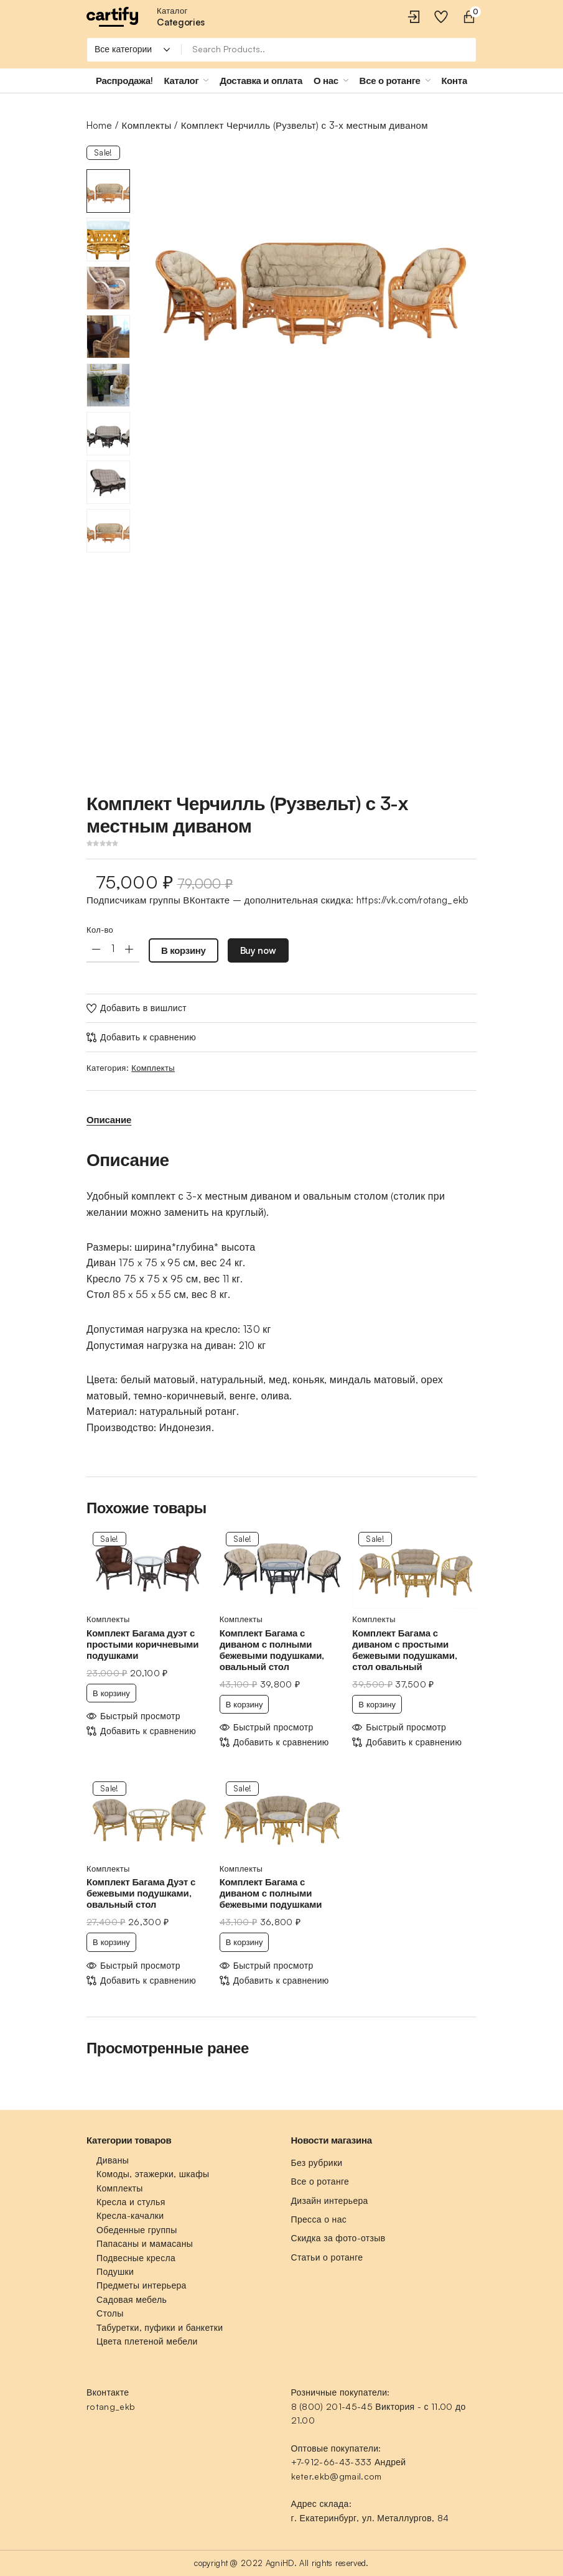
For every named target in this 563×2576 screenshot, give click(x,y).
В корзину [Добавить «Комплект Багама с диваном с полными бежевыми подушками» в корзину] (244, 1942)
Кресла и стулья (130, 2201)
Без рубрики (317, 2162)
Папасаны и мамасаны (144, 2243)
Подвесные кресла (135, 2257)
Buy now (258, 950)
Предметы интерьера (141, 2285)
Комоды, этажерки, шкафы (152, 2173)
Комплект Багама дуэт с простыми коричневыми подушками (142, 1644)
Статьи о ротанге (327, 2257)
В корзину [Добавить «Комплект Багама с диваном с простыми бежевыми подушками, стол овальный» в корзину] (377, 1704)
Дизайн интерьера (329, 2200)
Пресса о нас (319, 2219)
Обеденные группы (136, 2229)
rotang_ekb (110, 2406)
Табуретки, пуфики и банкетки (159, 2327)
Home (99, 125)
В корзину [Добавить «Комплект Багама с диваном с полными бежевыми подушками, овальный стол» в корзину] (244, 1704)
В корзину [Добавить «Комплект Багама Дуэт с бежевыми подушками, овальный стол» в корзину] (111, 1942)
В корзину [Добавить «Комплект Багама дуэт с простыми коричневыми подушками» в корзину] (111, 1693)
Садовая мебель (131, 2299)
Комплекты (147, 125)
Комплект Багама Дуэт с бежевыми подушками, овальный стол (140, 1893)
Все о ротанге (320, 2181)
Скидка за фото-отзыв (338, 2238)
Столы (110, 2313)
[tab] (108, 1120)
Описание (108, 1120)
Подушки (115, 2271)
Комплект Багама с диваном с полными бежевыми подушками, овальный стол (272, 1650)
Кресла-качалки (130, 2215)
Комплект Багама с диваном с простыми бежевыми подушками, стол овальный (404, 1650)
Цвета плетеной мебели (147, 2341)
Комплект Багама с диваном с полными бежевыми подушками (271, 1893)
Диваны (112, 2160)
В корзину (183, 950)
